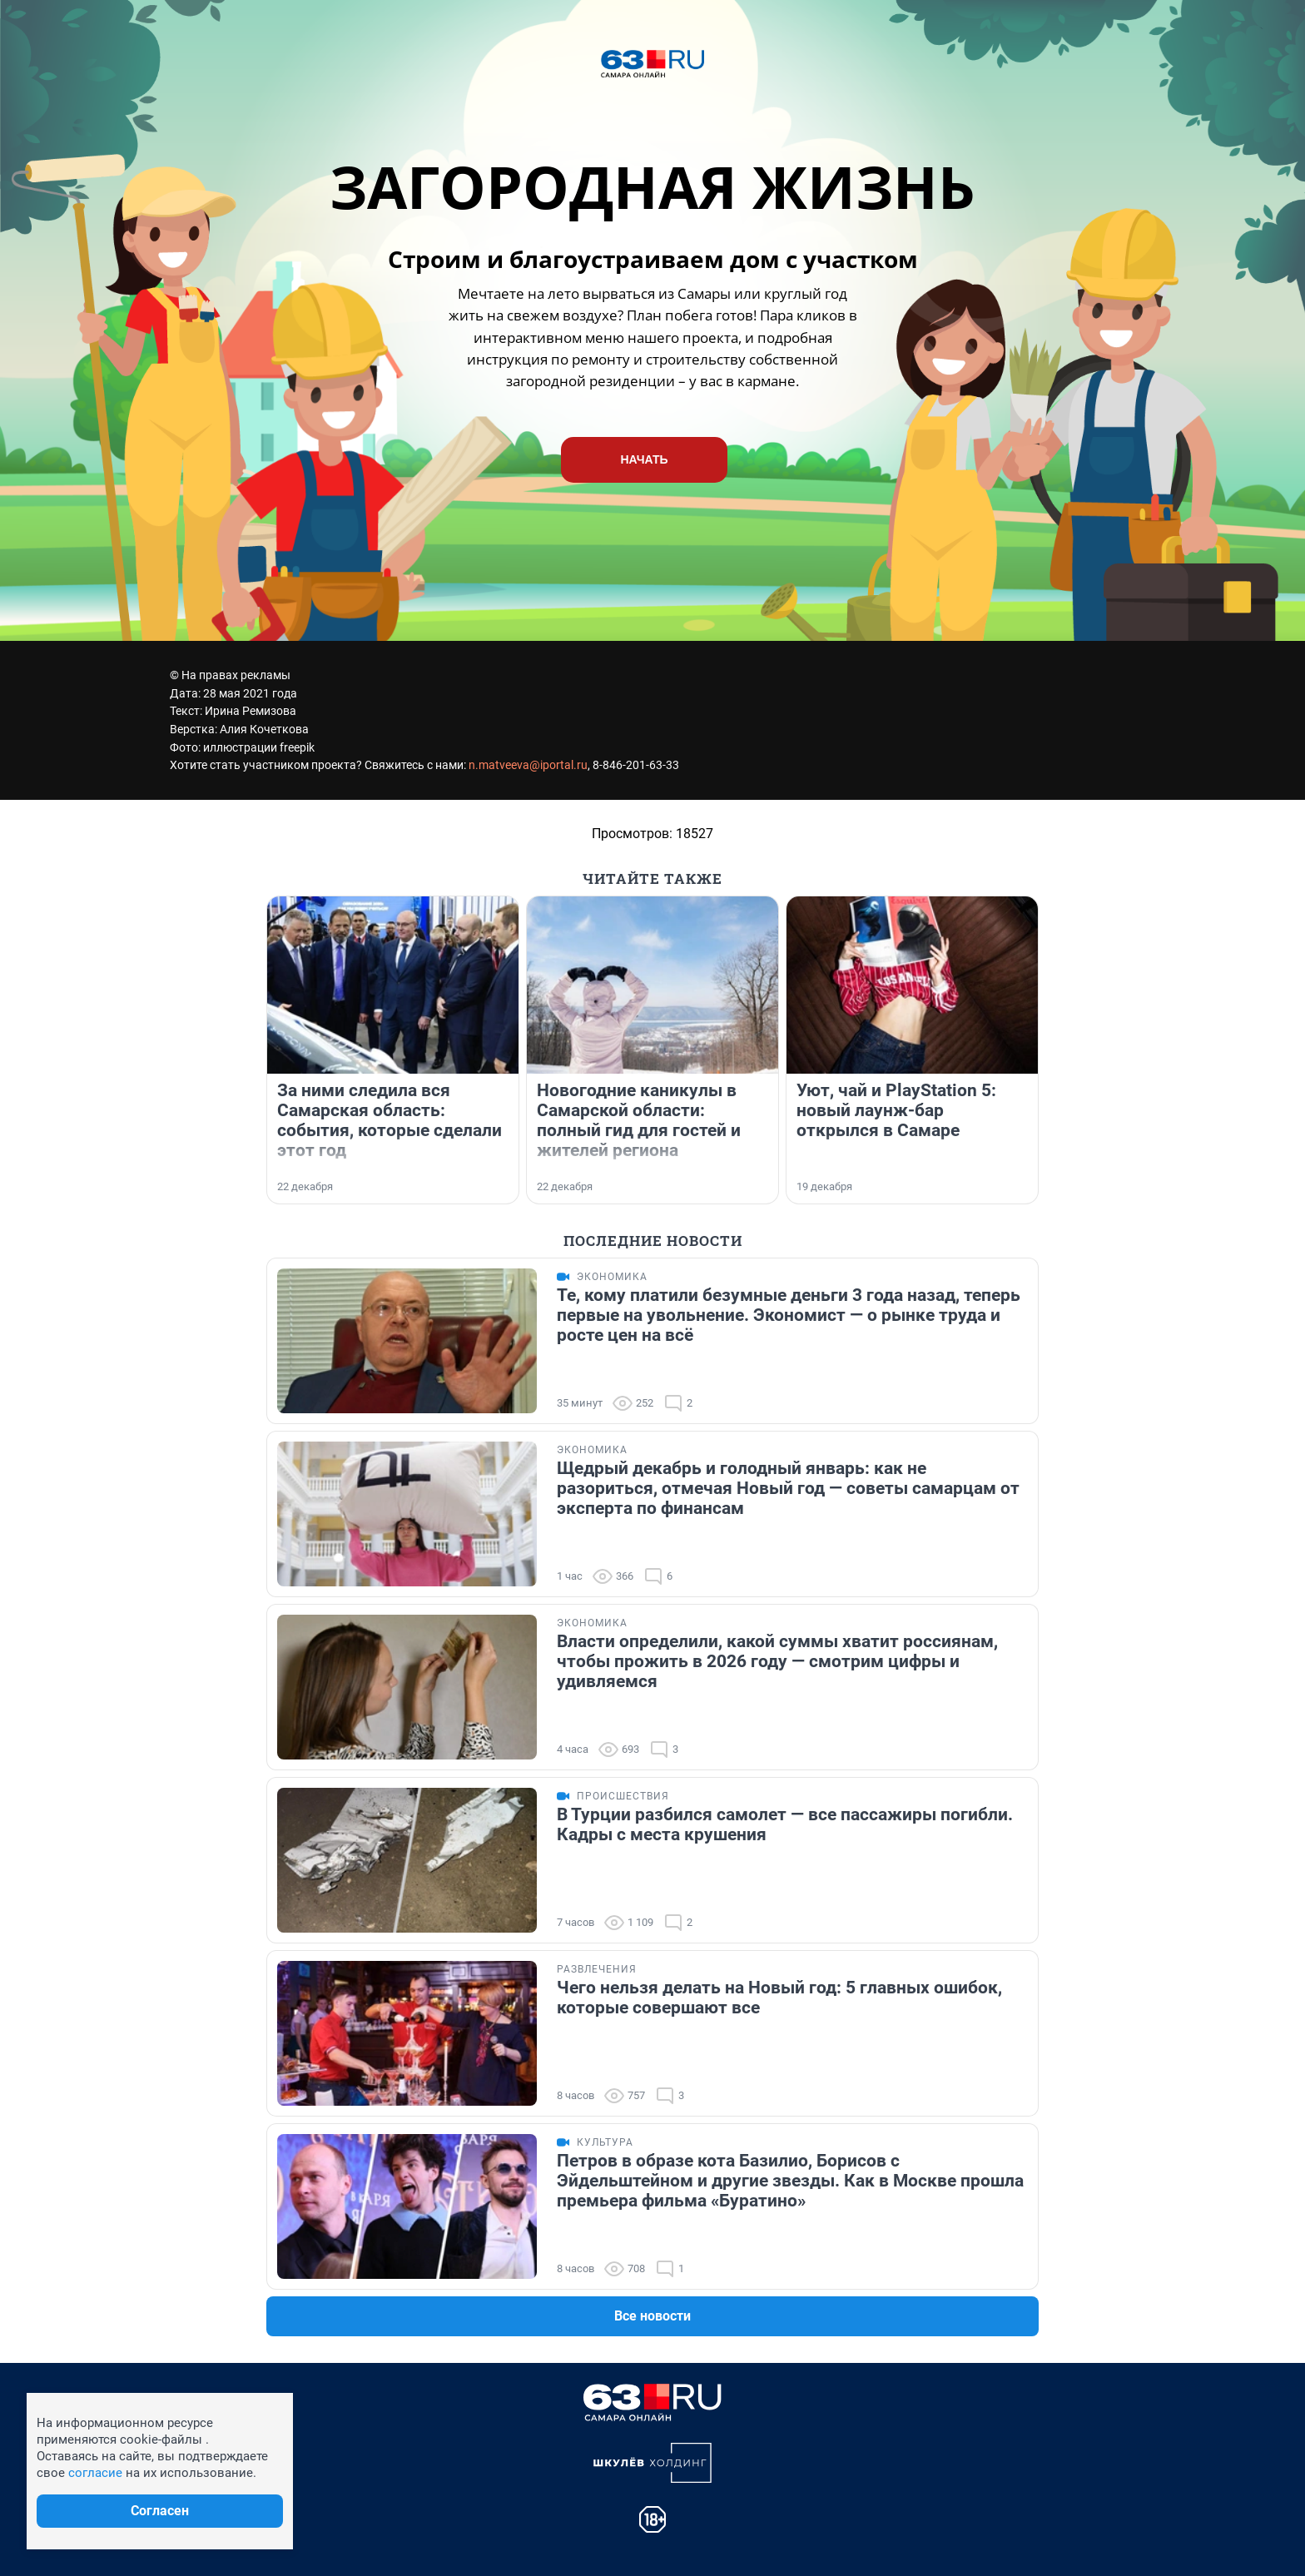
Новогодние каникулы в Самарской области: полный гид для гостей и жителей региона (639, 1120)
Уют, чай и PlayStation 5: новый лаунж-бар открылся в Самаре (896, 1110)
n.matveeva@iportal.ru (528, 765)
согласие (95, 2472)
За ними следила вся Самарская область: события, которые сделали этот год (389, 1120)
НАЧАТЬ (643, 459)
